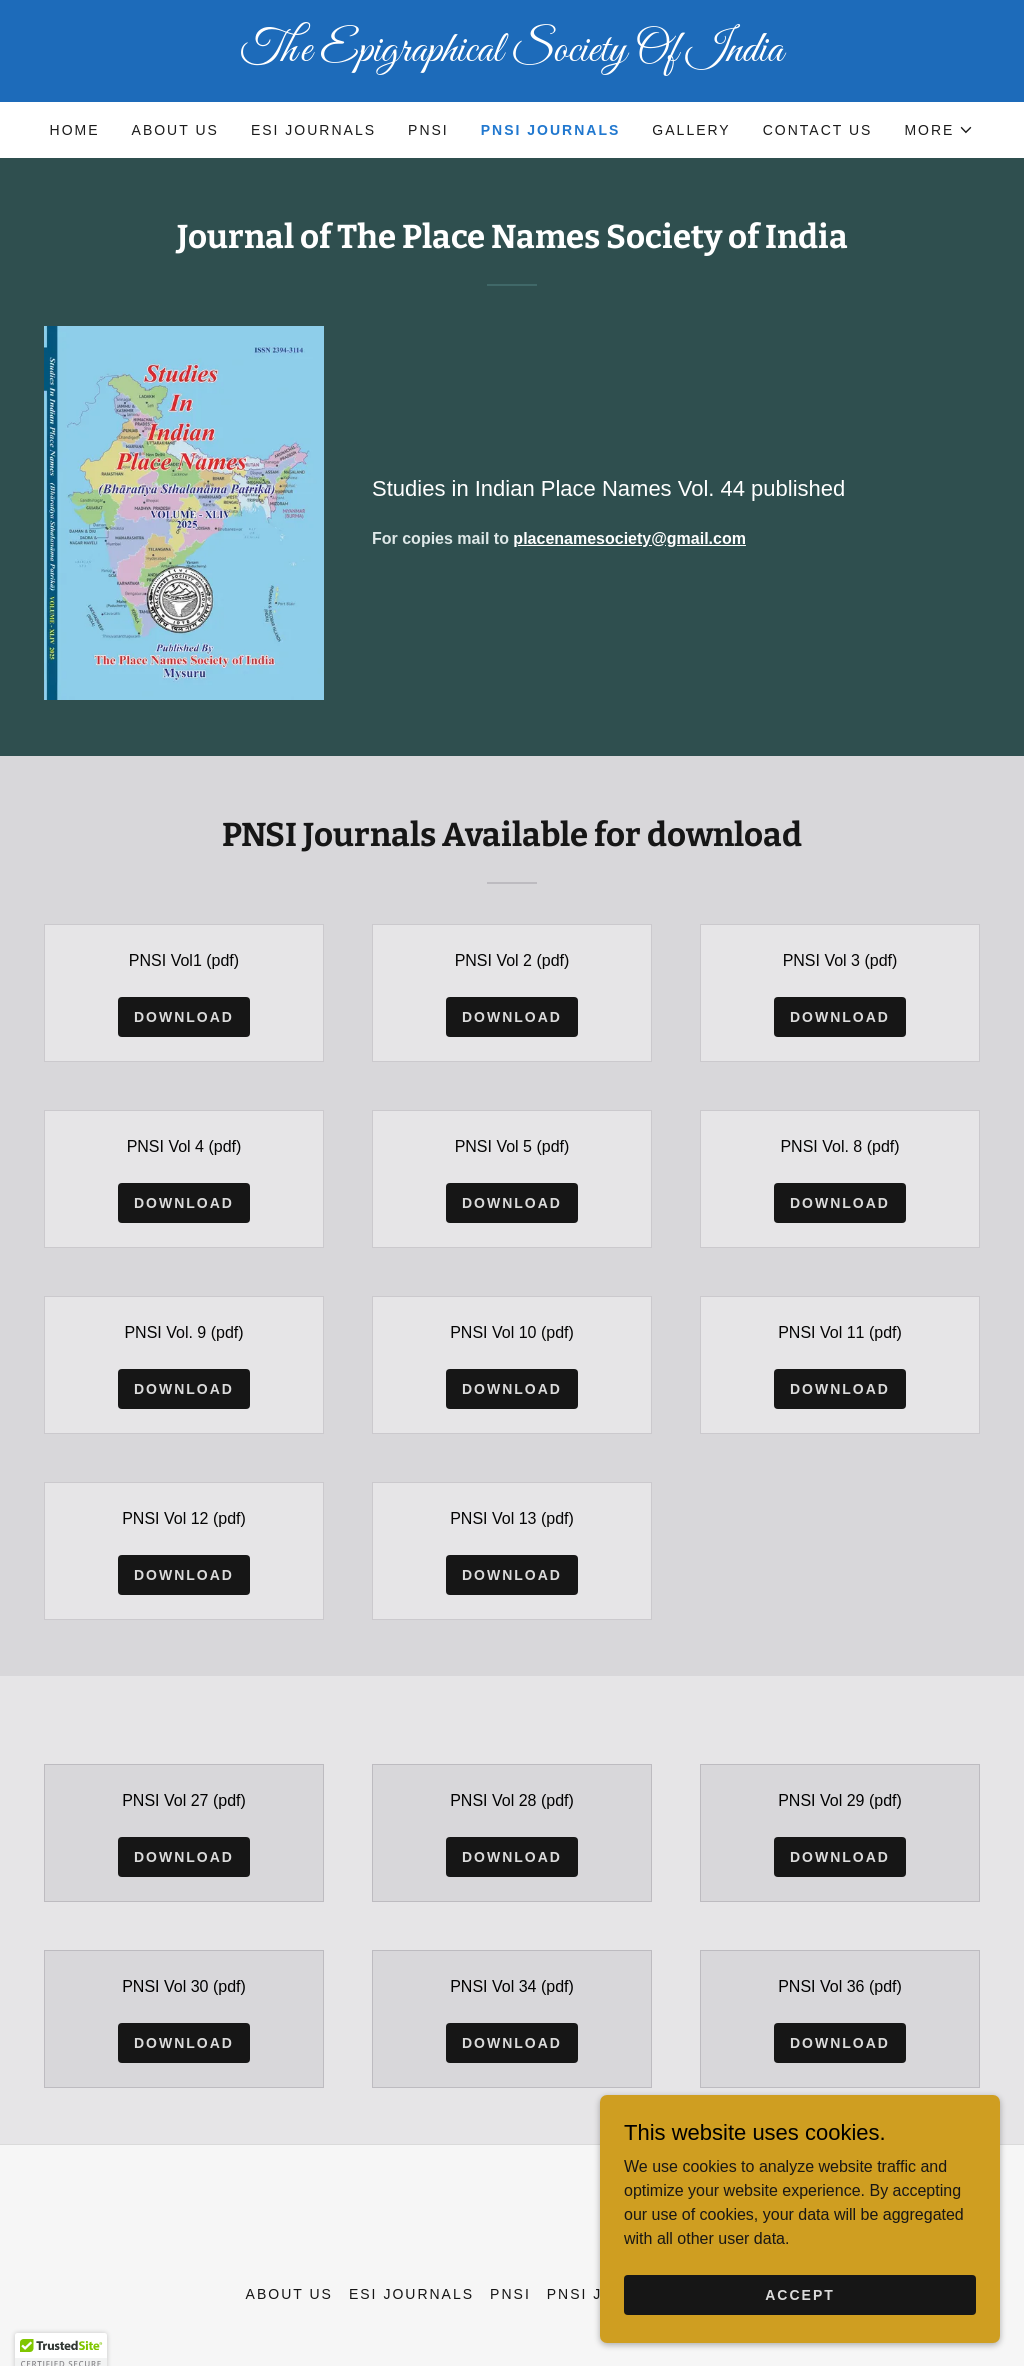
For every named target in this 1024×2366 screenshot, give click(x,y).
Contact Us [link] (818, 130)
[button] (939, 130)
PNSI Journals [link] (551, 130)
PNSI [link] (428, 130)
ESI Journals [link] (313, 130)
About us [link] (175, 130)
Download (184, 1017)
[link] (512, 55)
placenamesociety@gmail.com (629, 538)
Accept (800, 2335)
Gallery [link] (691, 130)
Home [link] (75, 130)
